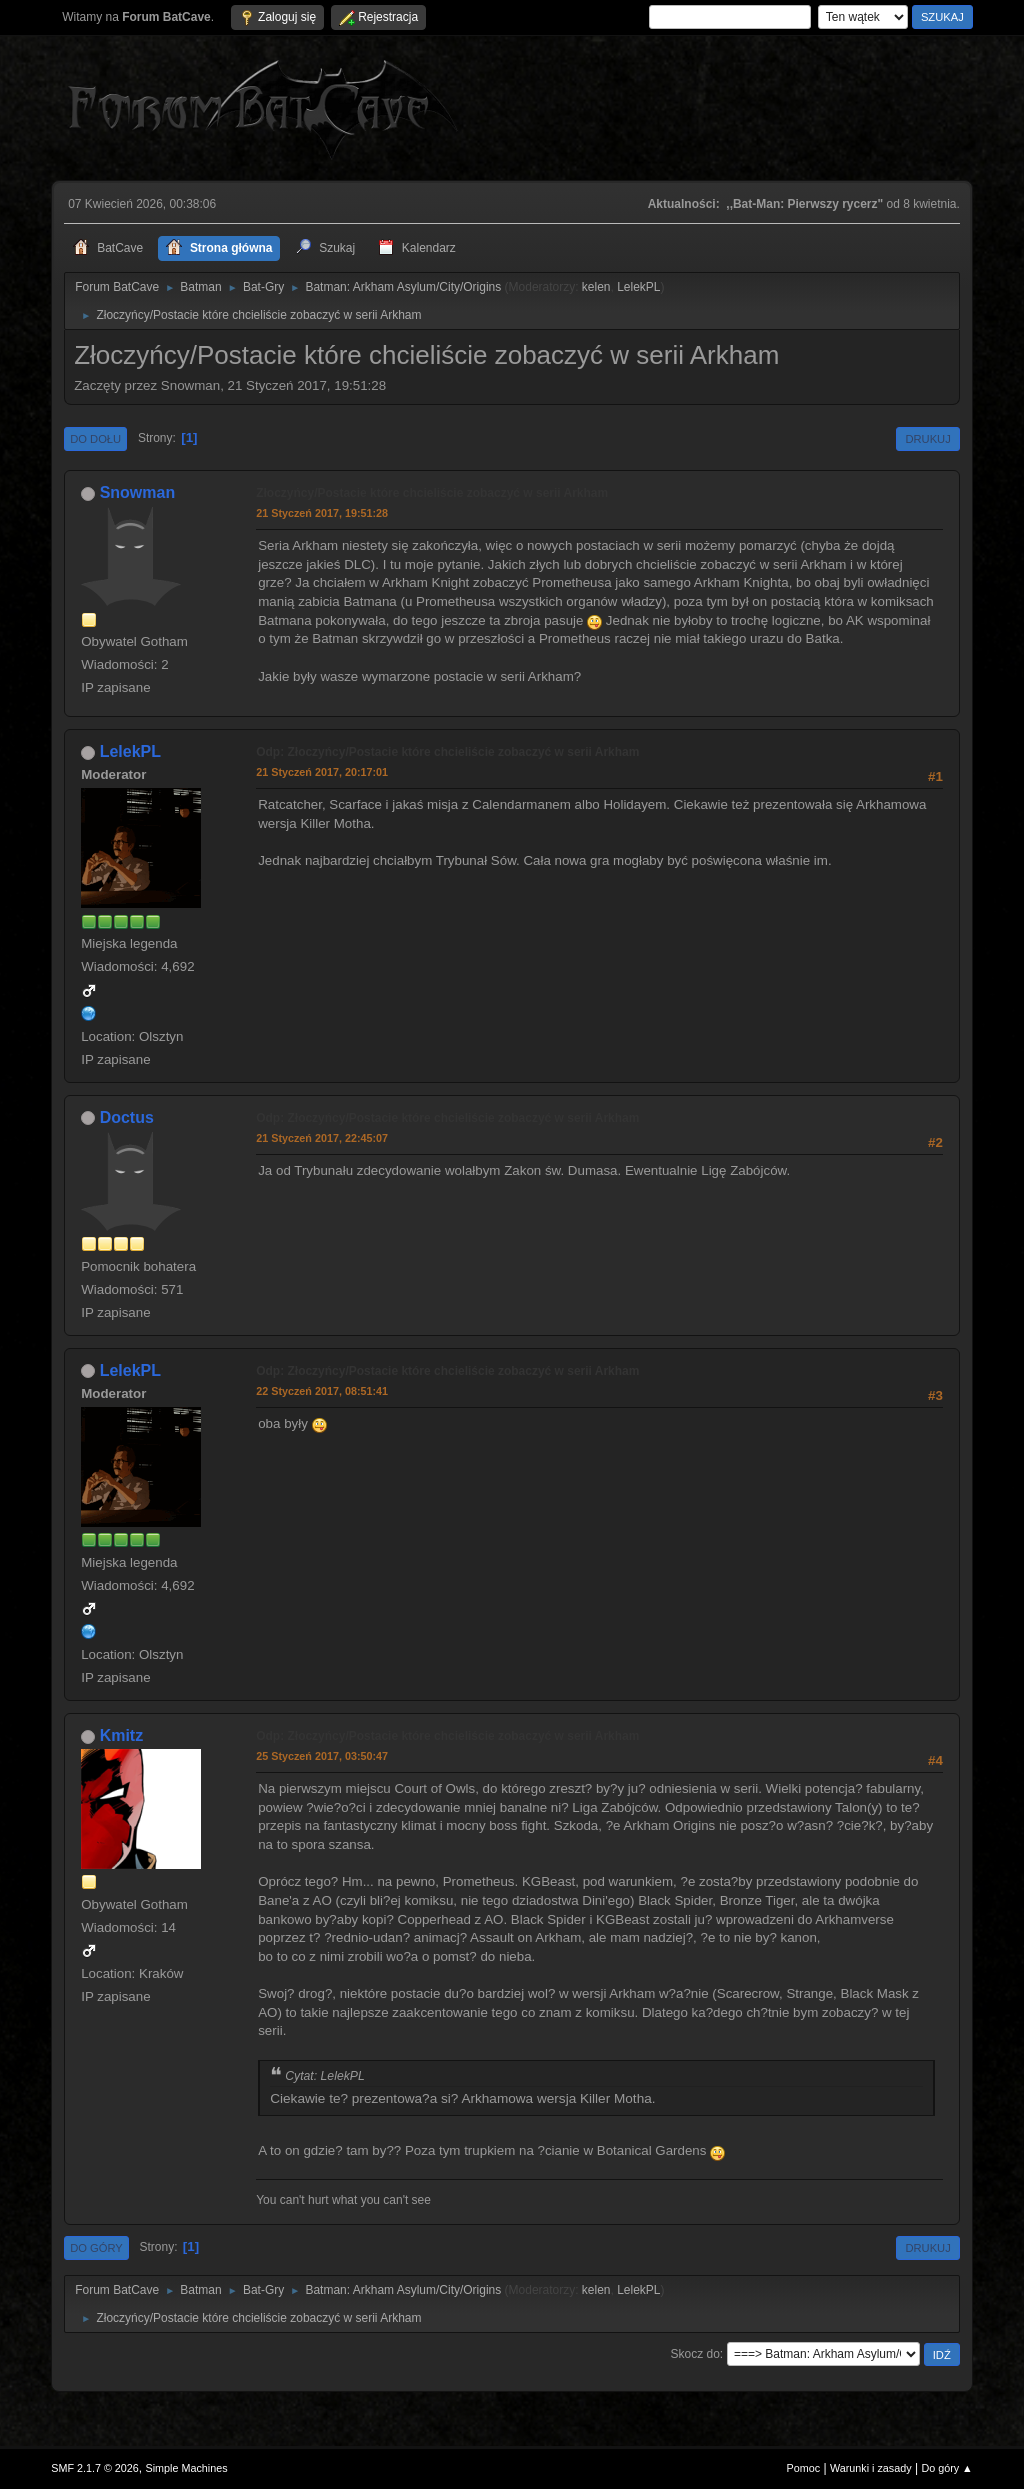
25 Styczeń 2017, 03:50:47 (322, 1756)
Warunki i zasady (871, 2468)
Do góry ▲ (946, 2468)
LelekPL (638, 287)
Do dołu (95, 439)
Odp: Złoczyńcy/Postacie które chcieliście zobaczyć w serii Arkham (447, 752)
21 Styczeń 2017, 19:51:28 (322, 513)
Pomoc (804, 2468)
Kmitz (122, 1735)
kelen (596, 287)
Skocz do (695, 2354)
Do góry (96, 2248)
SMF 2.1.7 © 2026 (95, 2468)
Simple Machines (187, 2468)
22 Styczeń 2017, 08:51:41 (322, 1391)
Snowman (138, 492)
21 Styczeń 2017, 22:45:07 (322, 1138)
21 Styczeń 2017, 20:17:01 (322, 772)
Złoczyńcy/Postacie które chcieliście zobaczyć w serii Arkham (432, 493)
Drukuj (927, 439)
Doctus (127, 1117)
